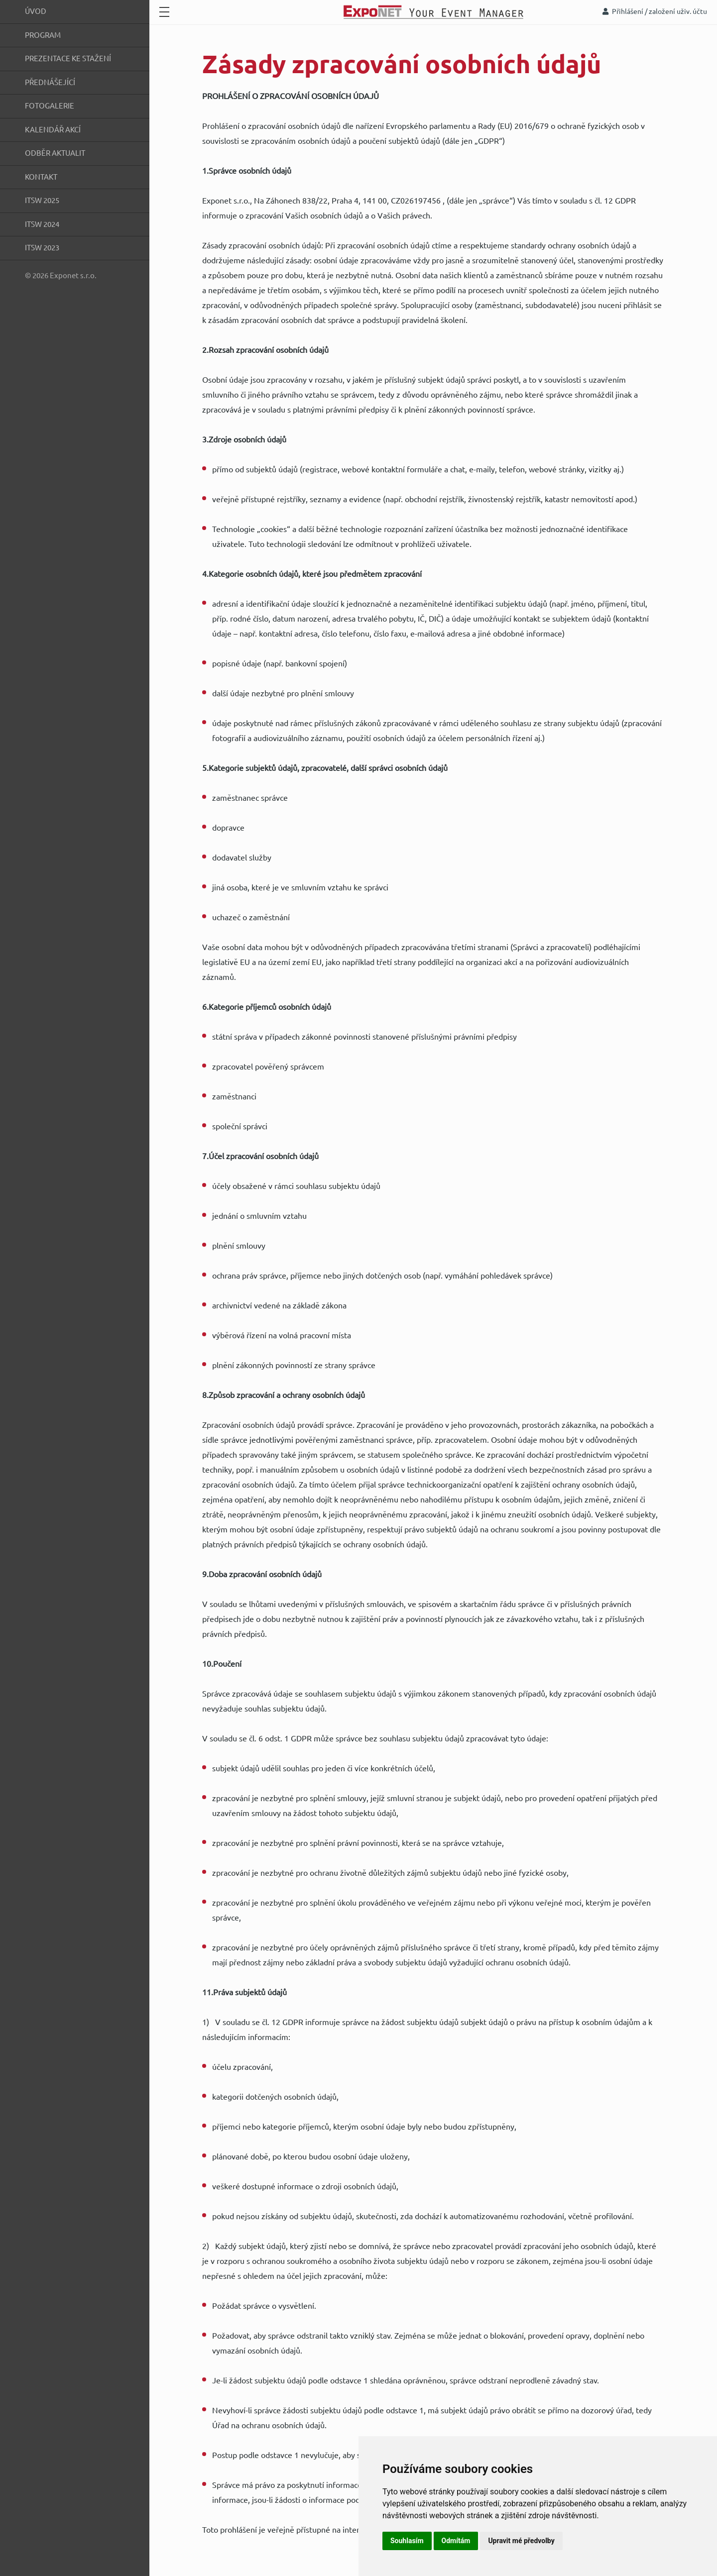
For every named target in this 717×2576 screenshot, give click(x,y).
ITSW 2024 (42, 224)
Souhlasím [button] (407, 2541)
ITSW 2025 (42, 200)
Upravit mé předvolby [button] (521, 2541)
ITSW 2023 (42, 247)
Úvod (35, 11)
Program (43, 35)
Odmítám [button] (456, 2541)
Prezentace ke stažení (68, 58)
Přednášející (50, 82)
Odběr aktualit (55, 153)
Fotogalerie (49, 106)
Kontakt (41, 177)
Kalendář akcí (53, 129)
